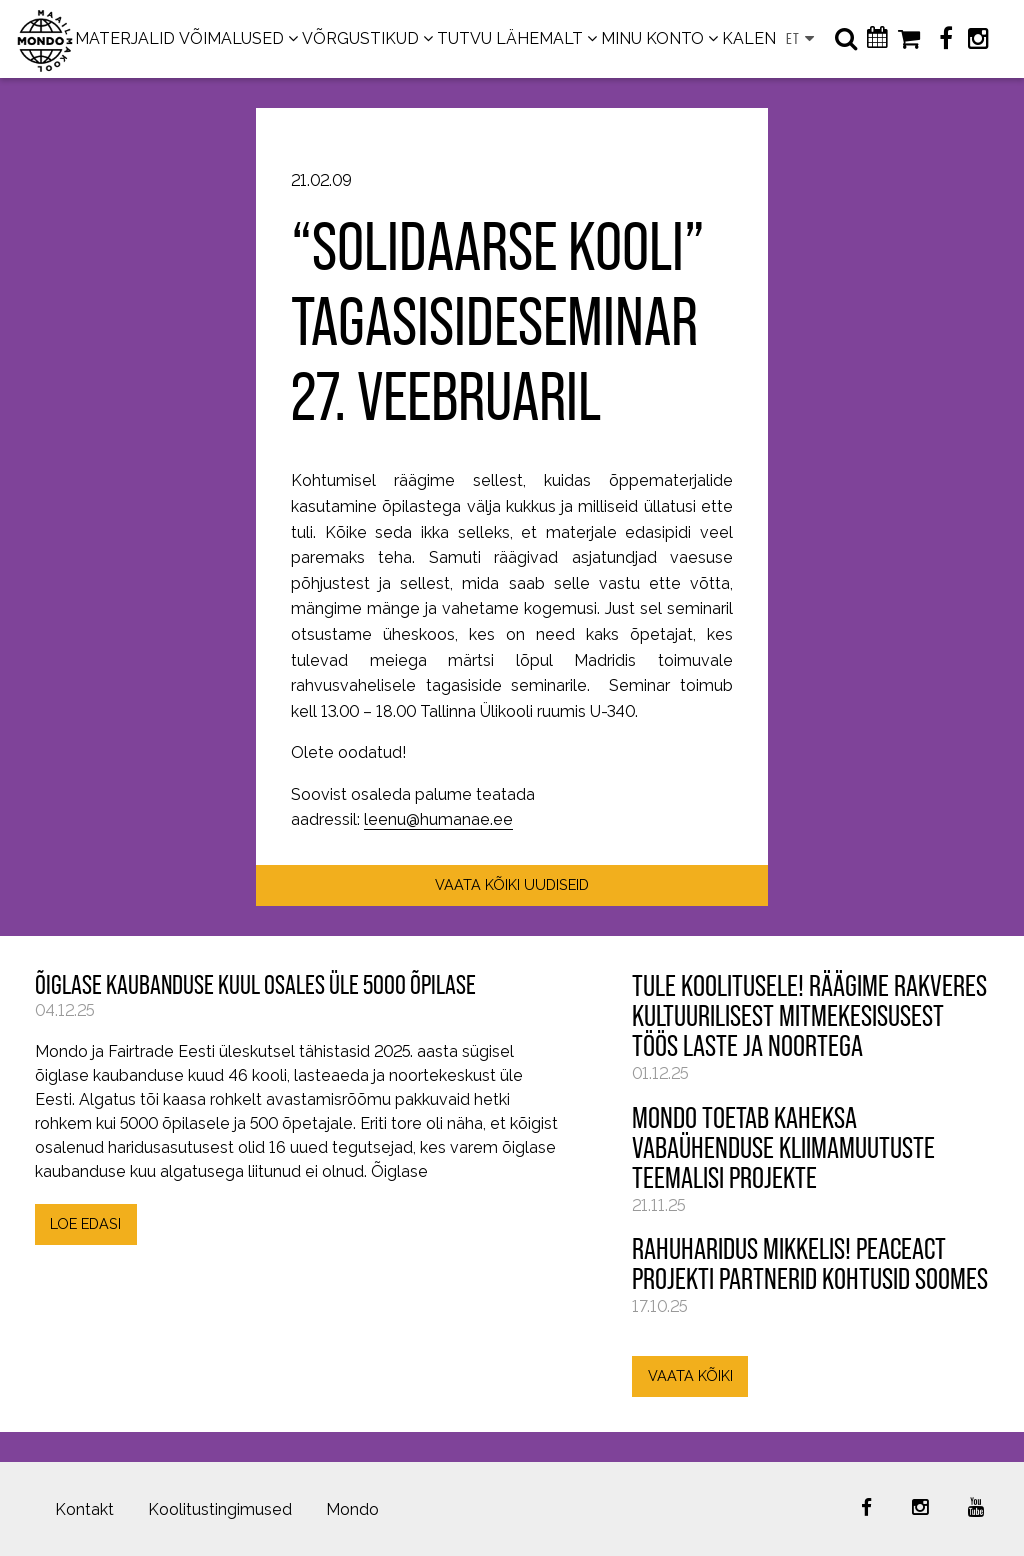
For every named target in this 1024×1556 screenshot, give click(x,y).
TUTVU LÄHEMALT (510, 38)
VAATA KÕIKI (690, 1375)
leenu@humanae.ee (438, 819)
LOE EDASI (85, 1223)
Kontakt (84, 1509)
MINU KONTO (652, 38)
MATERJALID (125, 38)
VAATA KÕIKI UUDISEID (512, 884)
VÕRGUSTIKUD (360, 38)
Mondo (352, 1509)
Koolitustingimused (220, 1509)
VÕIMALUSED (231, 38)
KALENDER (765, 38)
